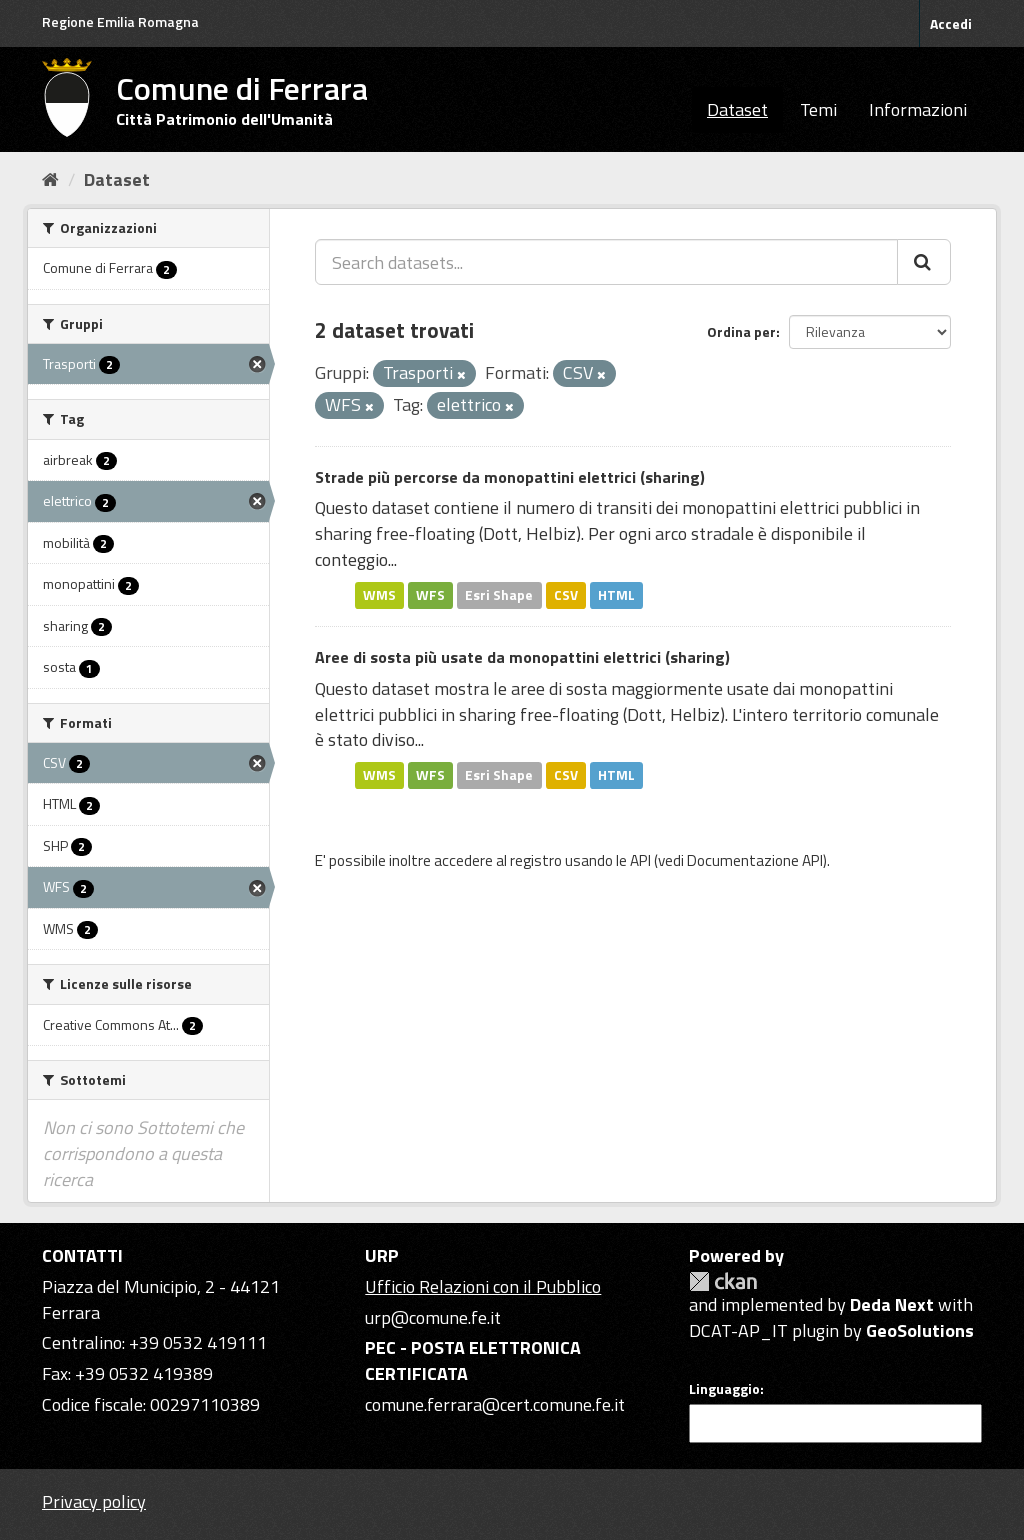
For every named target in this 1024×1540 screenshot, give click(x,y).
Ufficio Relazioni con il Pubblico (483, 1286)
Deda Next (892, 1304)
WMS (379, 595)
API (640, 860)
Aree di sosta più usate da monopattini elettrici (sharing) (522, 657)
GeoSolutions (920, 1330)
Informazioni (918, 109)
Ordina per (741, 331)
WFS (430, 595)
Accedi (951, 23)
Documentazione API (755, 860)
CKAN (723, 1281)
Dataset (737, 109)
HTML (616, 595)
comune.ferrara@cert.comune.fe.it (495, 1404)
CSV (566, 595)
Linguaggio (724, 1389)
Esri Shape (499, 595)
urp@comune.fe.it (433, 1317)
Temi (818, 109)
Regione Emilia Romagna (120, 21)
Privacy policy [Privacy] (94, 1501)
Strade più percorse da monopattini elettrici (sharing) (510, 477)
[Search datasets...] (606, 262)
